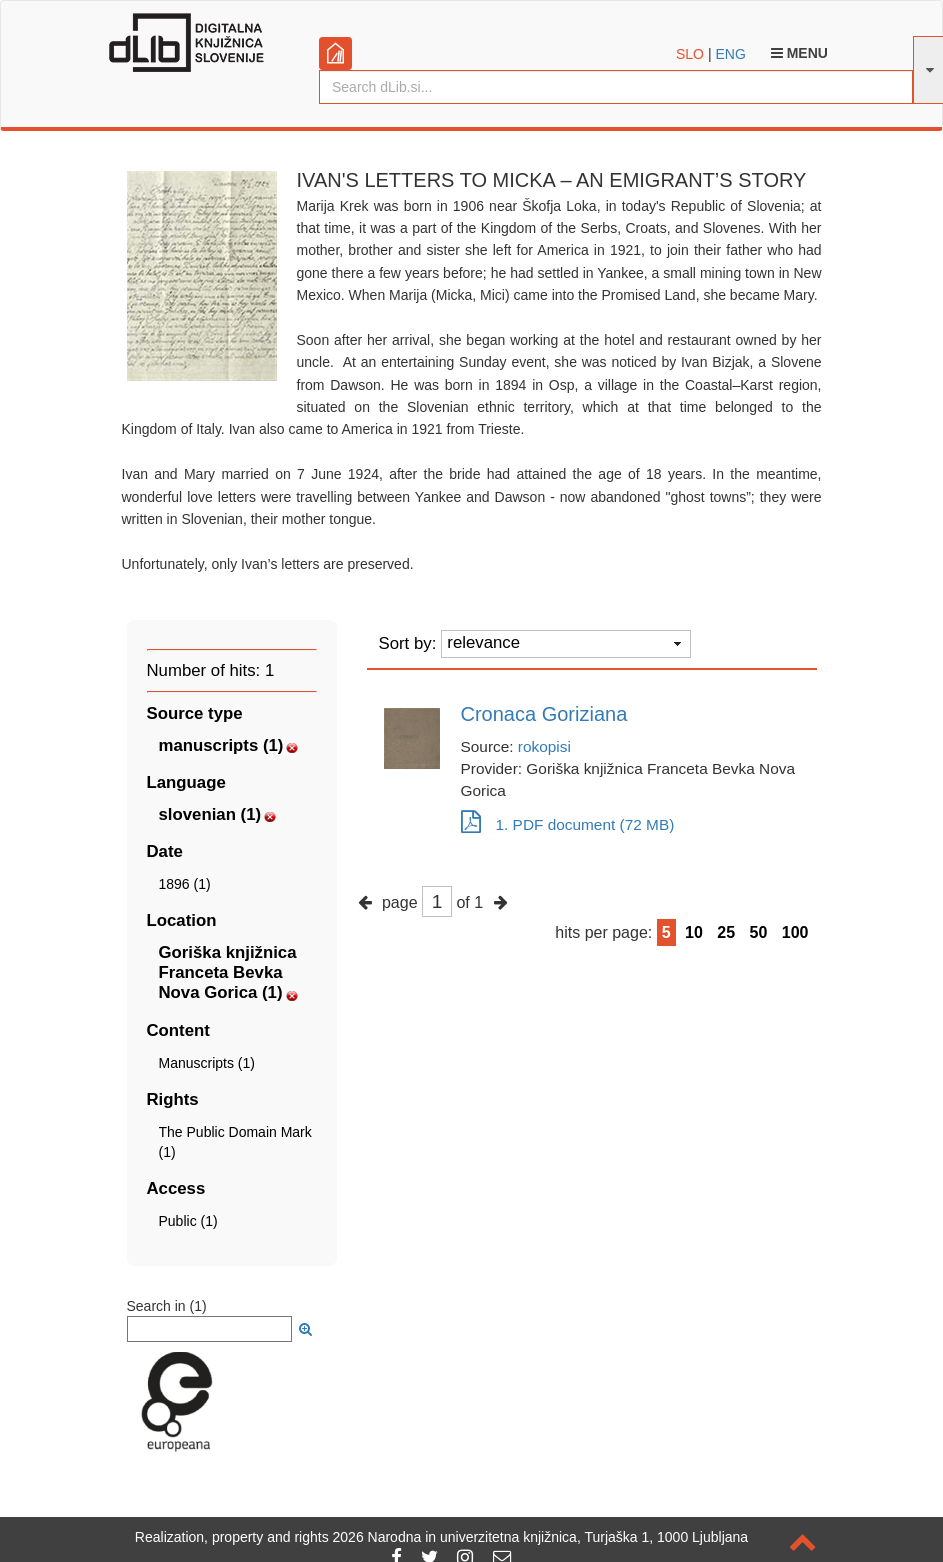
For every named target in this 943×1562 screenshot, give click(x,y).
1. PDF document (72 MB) (568, 824)
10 (694, 932)
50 (759, 932)
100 (795, 932)
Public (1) (188, 1221)
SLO (690, 54)
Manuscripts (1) (207, 1063)
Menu (799, 53)
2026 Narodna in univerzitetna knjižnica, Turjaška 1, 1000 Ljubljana (541, 1537)
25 (726, 932)
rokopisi (544, 746)
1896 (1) (185, 884)
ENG (730, 54)
